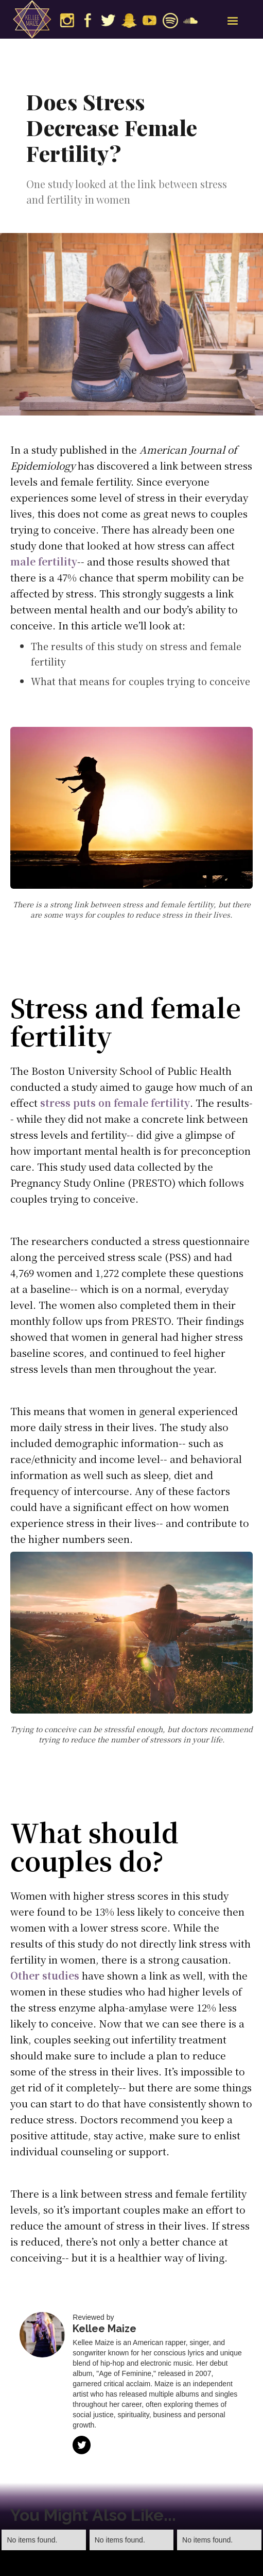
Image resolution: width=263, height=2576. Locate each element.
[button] (232, 21)
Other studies (44, 1975)
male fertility (43, 561)
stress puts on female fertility (115, 1102)
